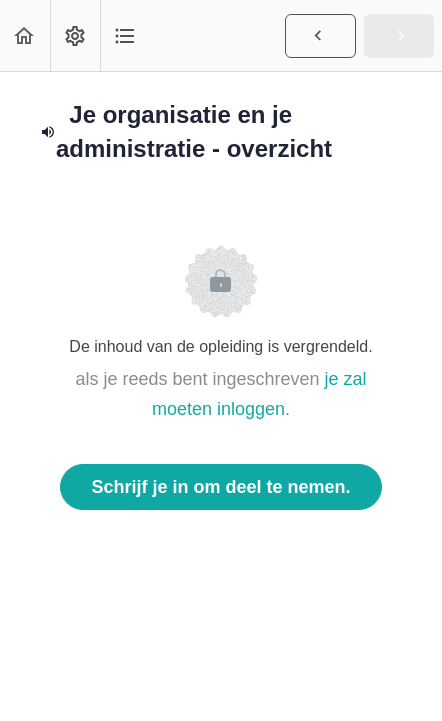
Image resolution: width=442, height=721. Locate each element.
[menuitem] (75, 35)
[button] (25, 35)
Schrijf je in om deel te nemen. (220, 487)
